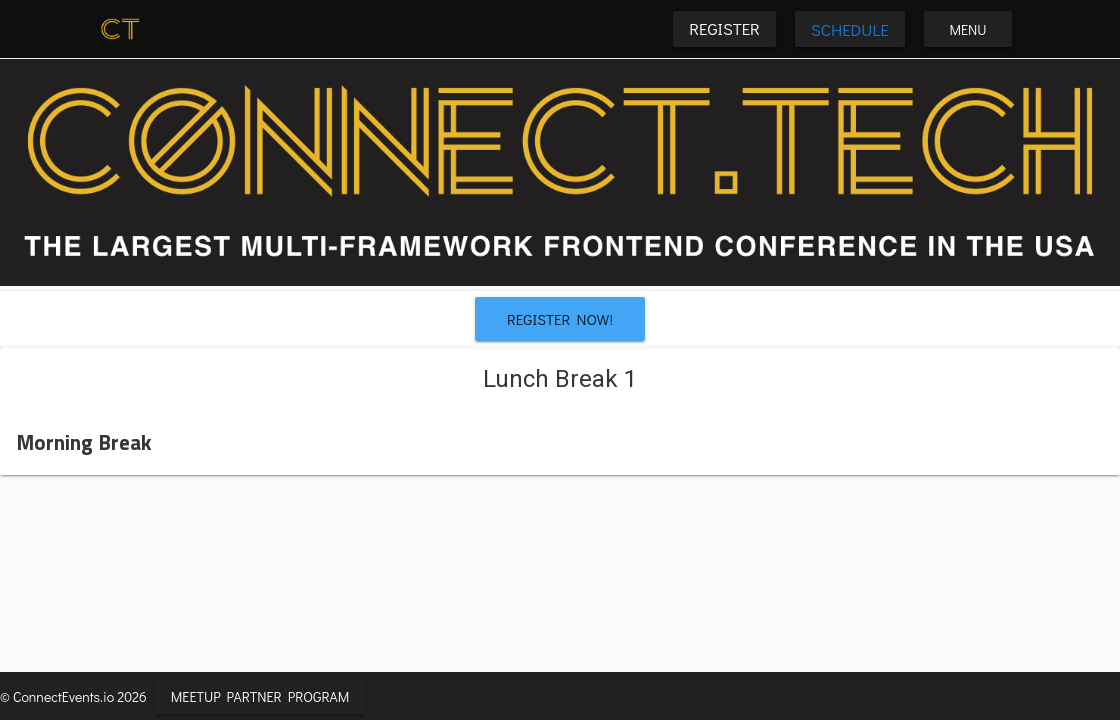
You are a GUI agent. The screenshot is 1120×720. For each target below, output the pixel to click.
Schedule (850, 29)
